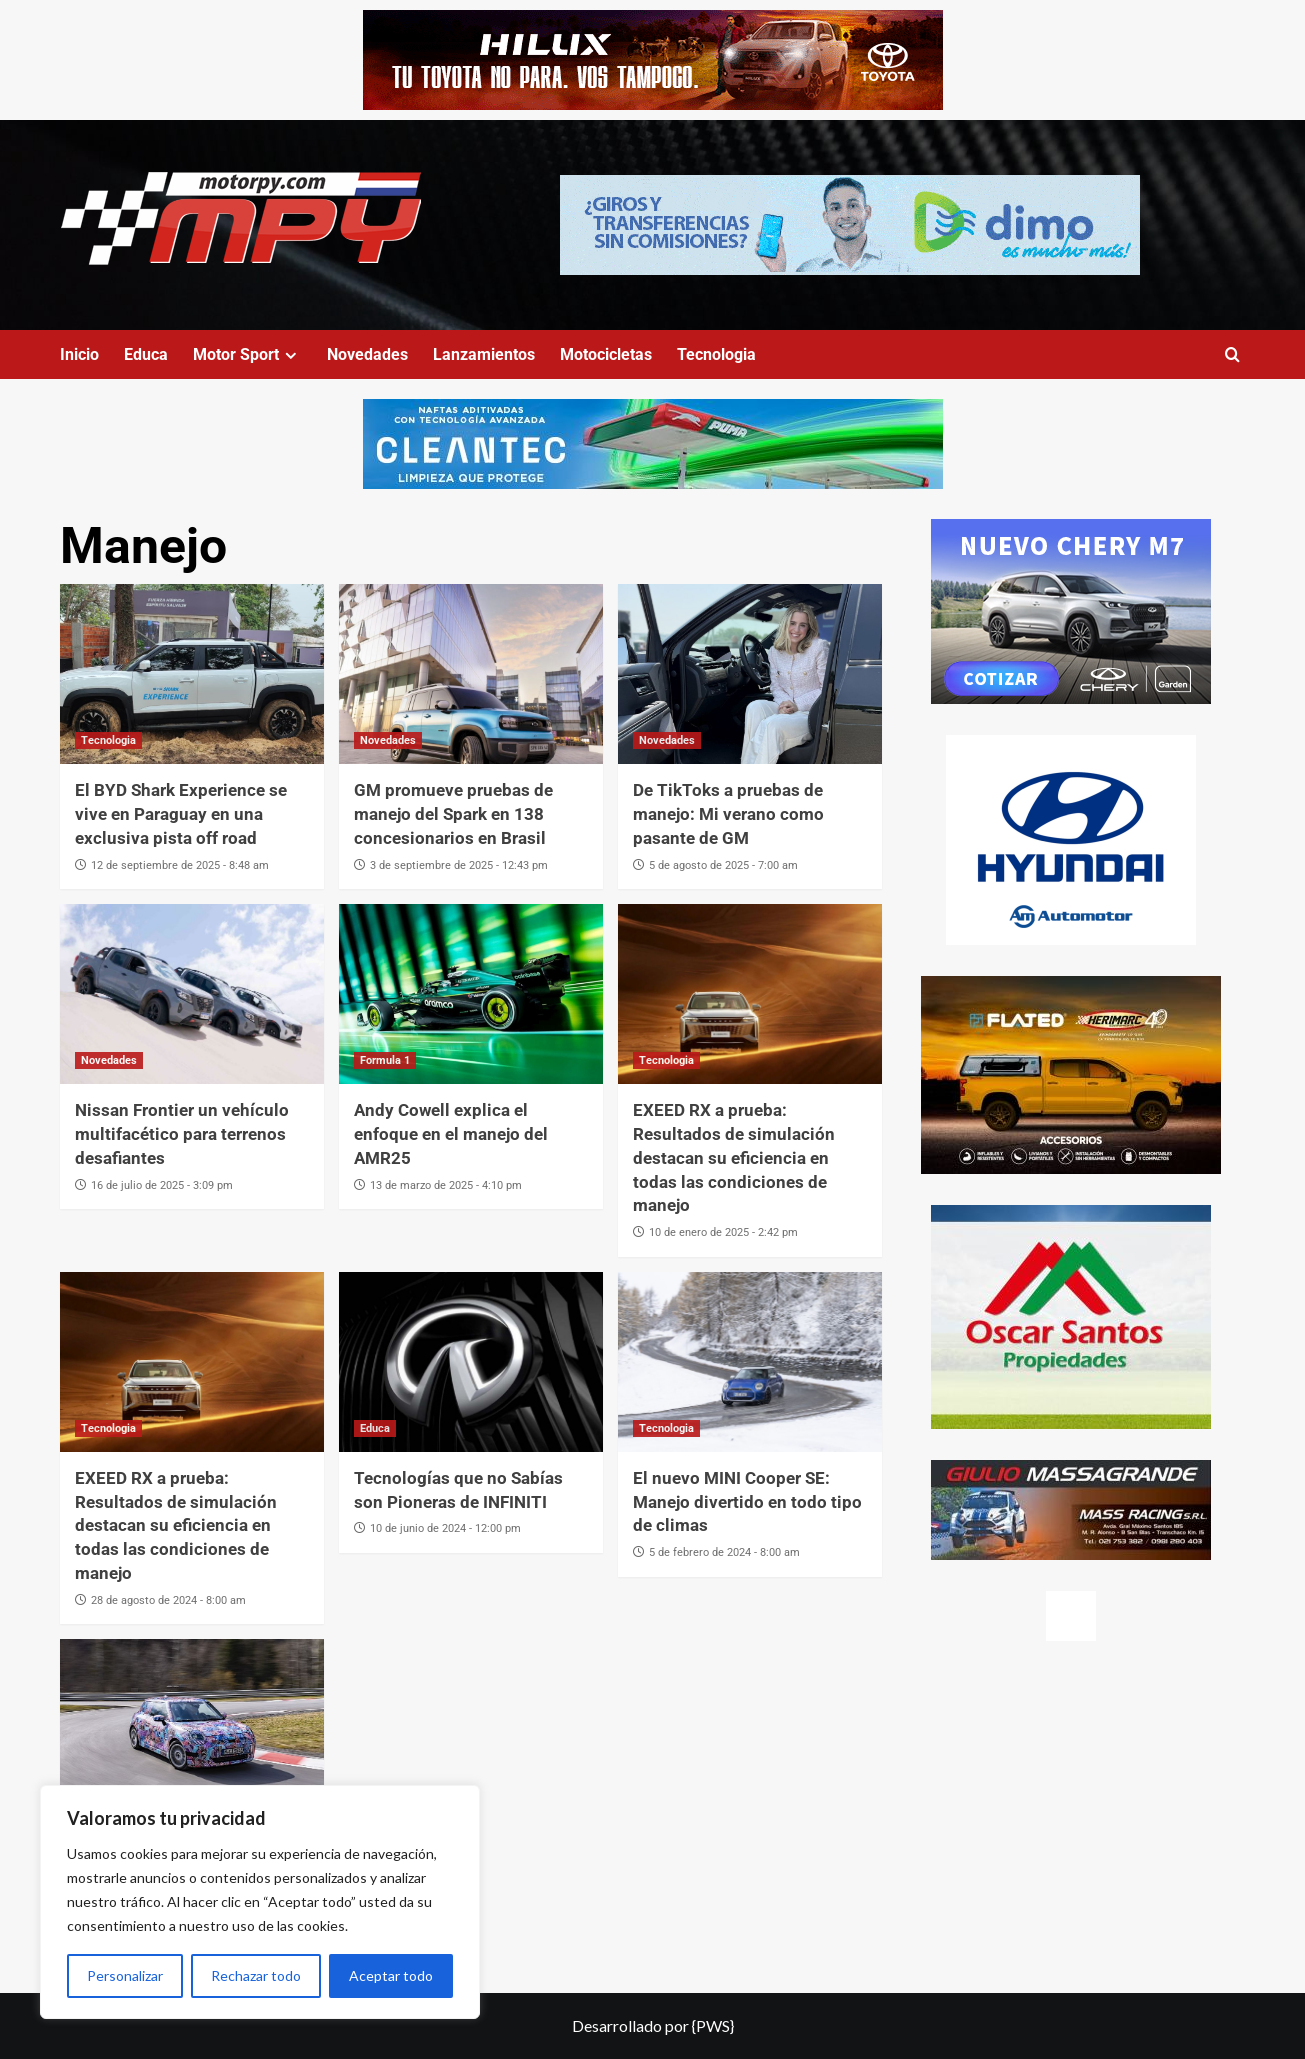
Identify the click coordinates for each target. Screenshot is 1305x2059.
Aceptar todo (391, 1975)
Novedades (367, 354)
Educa (146, 354)
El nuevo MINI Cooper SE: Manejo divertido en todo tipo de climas (747, 1502)
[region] (260, 1902)
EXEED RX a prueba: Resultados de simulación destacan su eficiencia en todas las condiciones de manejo (734, 1157)
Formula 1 (385, 1060)
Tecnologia (716, 354)
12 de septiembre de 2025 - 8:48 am (180, 865)
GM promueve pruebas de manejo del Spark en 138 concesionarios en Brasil (453, 814)
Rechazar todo (256, 1975)
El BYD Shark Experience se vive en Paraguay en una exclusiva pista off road (181, 814)
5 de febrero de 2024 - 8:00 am (724, 1552)
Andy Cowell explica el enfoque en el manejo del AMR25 (451, 1134)
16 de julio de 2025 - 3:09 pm (162, 1185)
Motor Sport (247, 354)
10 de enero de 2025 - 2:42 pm (723, 1232)
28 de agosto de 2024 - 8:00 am (168, 1600)
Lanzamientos (484, 354)
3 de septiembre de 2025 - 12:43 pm (459, 865)
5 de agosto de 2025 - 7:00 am (723, 865)
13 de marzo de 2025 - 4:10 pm (446, 1185)
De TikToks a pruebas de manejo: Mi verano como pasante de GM (728, 814)
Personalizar (125, 1975)
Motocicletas (606, 354)
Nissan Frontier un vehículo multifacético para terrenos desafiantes (182, 1134)
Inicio (79, 354)
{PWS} (713, 2025)
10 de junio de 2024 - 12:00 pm (445, 1528)
